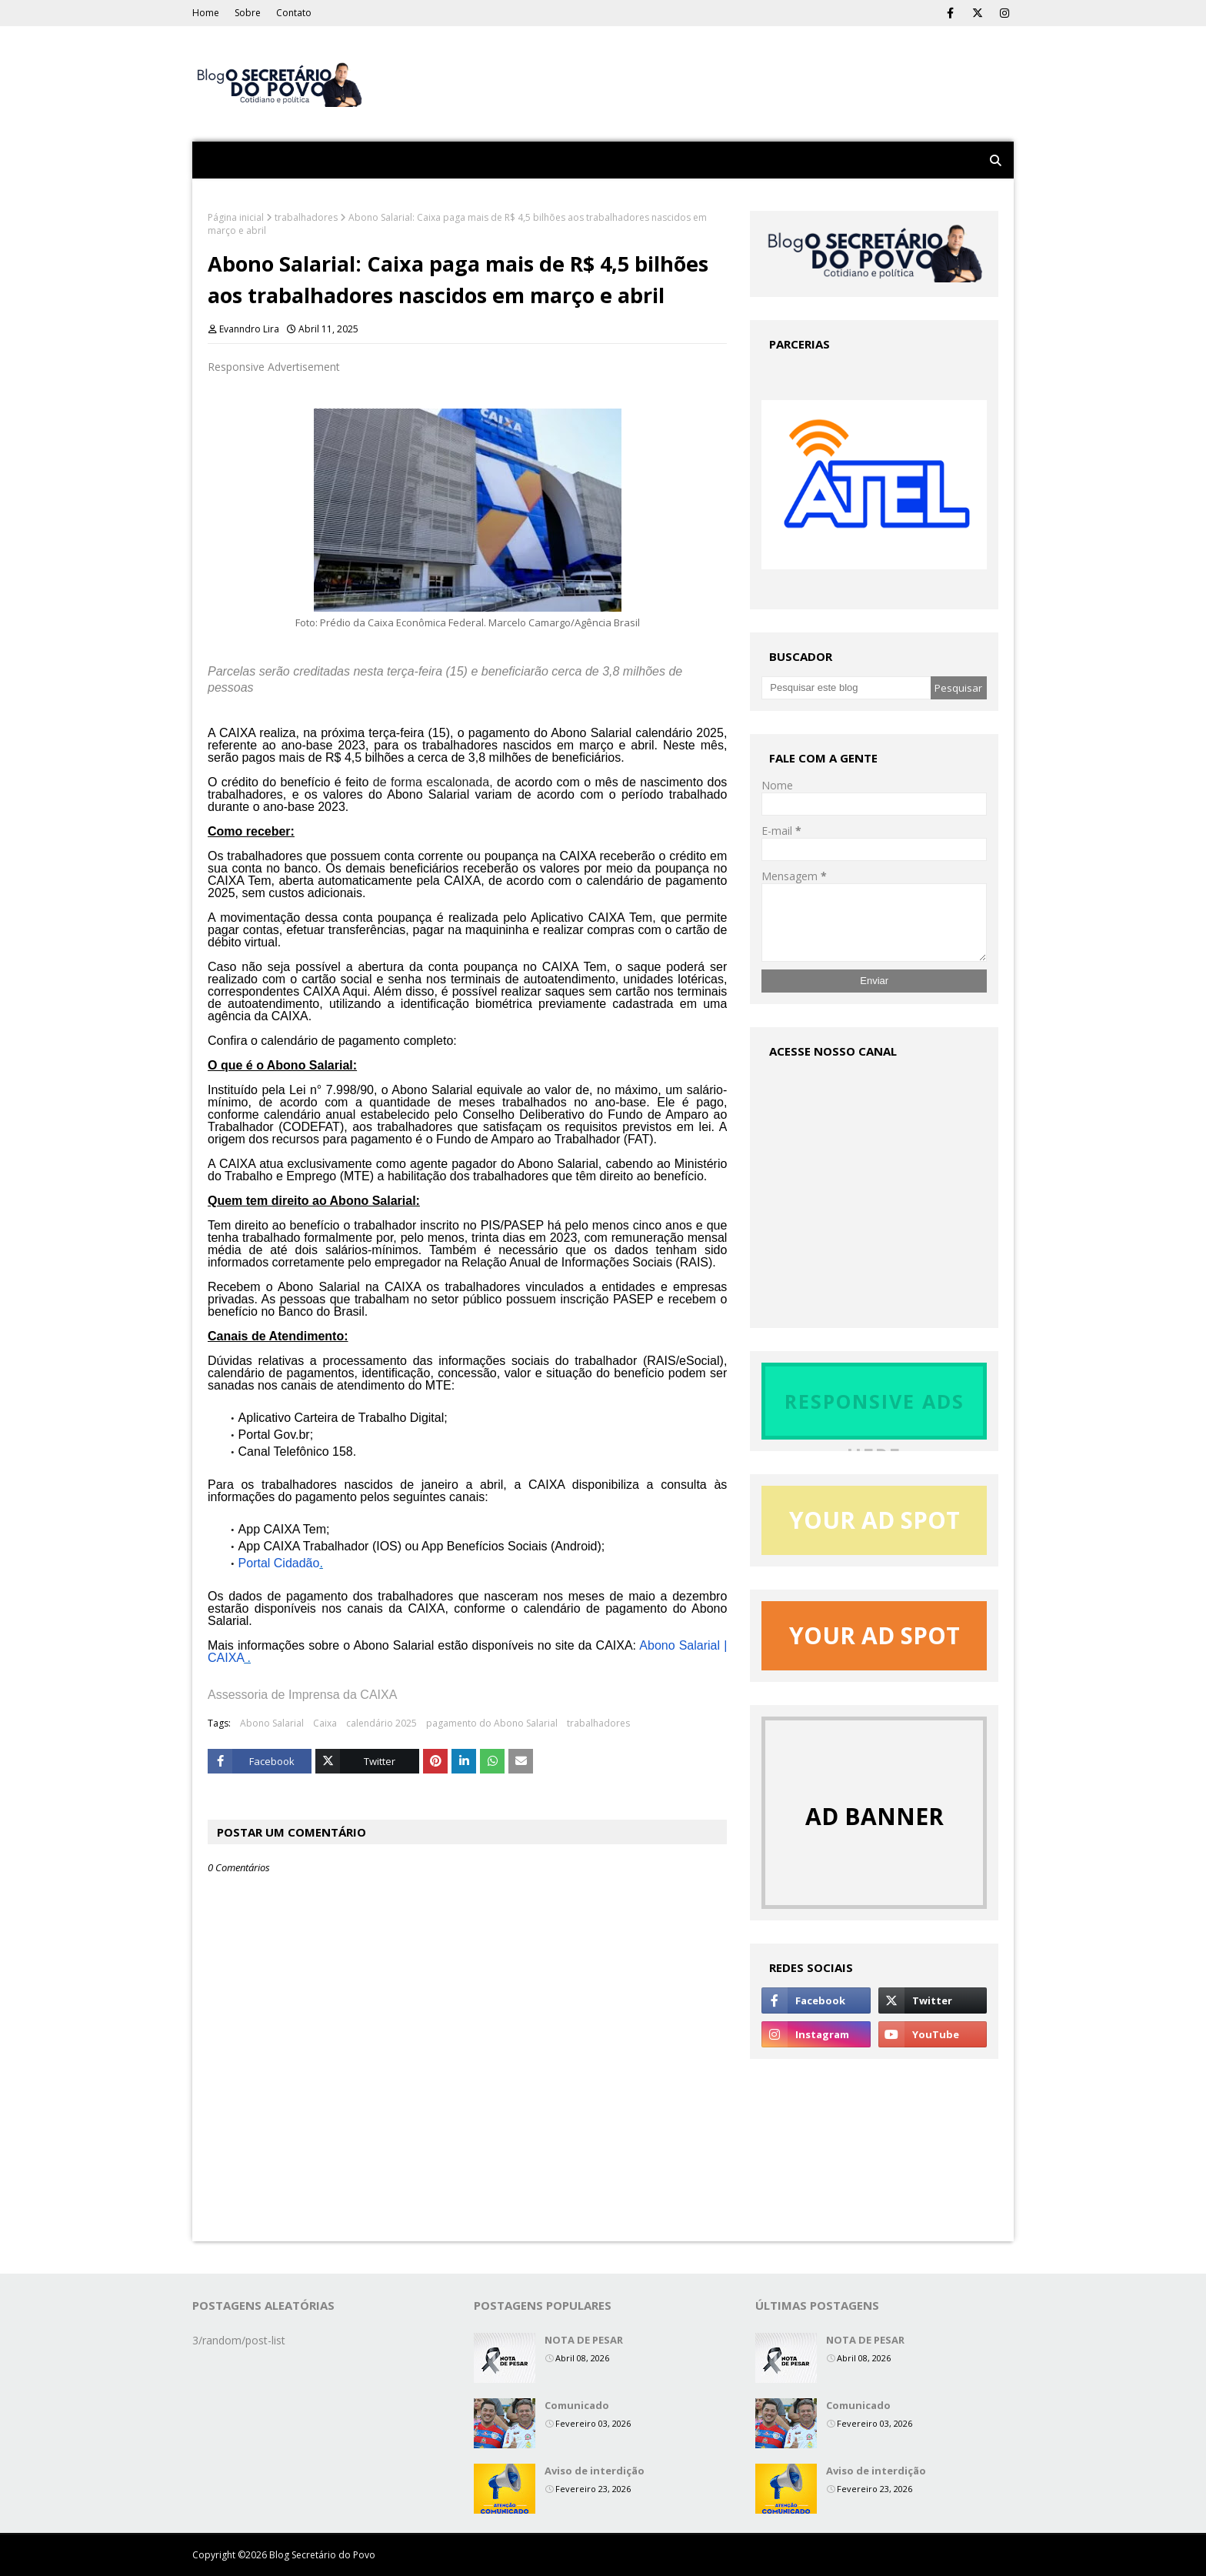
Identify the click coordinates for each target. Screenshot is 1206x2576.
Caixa (325, 1723)
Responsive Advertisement (274, 366)
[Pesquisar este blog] (845, 687)
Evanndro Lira (249, 328)
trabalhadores (306, 217)
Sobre (248, 12)
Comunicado (577, 2405)
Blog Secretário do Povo (322, 2554)
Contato (293, 12)
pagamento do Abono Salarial (492, 1723)
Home (205, 12)
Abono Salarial (272, 1723)
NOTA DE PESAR (584, 2340)
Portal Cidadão (279, 1563)
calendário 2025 (381, 1723)
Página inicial (236, 217)
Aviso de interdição (595, 2471)
